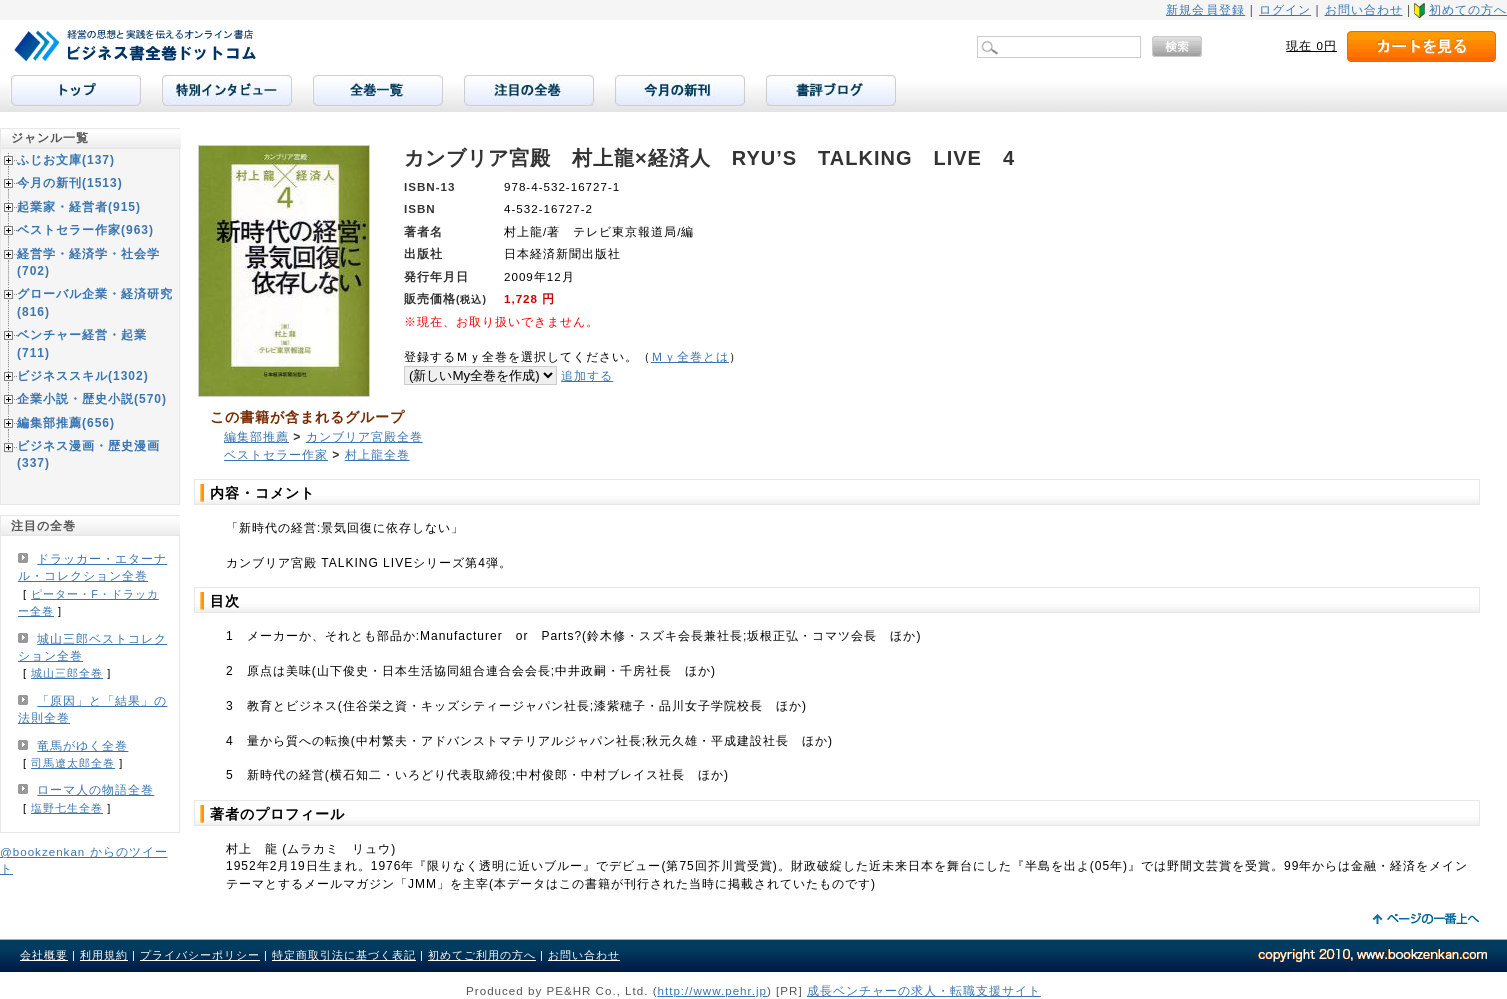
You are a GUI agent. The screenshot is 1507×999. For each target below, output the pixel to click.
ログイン (1285, 10)
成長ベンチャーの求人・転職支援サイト (924, 990)
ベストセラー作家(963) (85, 230)
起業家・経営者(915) (79, 207)
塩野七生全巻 (67, 808)
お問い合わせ (1364, 10)
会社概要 (44, 955)
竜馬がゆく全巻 (82, 746)
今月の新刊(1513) (70, 183)
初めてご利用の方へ (482, 955)
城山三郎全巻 (67, 673)
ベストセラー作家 (276, 455)
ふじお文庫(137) (66, 160)
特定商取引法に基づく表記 (344, 955)
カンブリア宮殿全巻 (364, 437)
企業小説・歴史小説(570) (92, 399)
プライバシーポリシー (200, 955)
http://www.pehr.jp (713, 990)
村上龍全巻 (377, 455)
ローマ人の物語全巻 (95, 790)
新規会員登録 (1205, 10)
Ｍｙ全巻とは (690, 356)
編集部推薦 (256, 437)
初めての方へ (1468, 10)
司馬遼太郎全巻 (73, 763)
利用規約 (104, 955)
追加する (587, 375)
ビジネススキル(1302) (83, 376)
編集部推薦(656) (66, 423)
